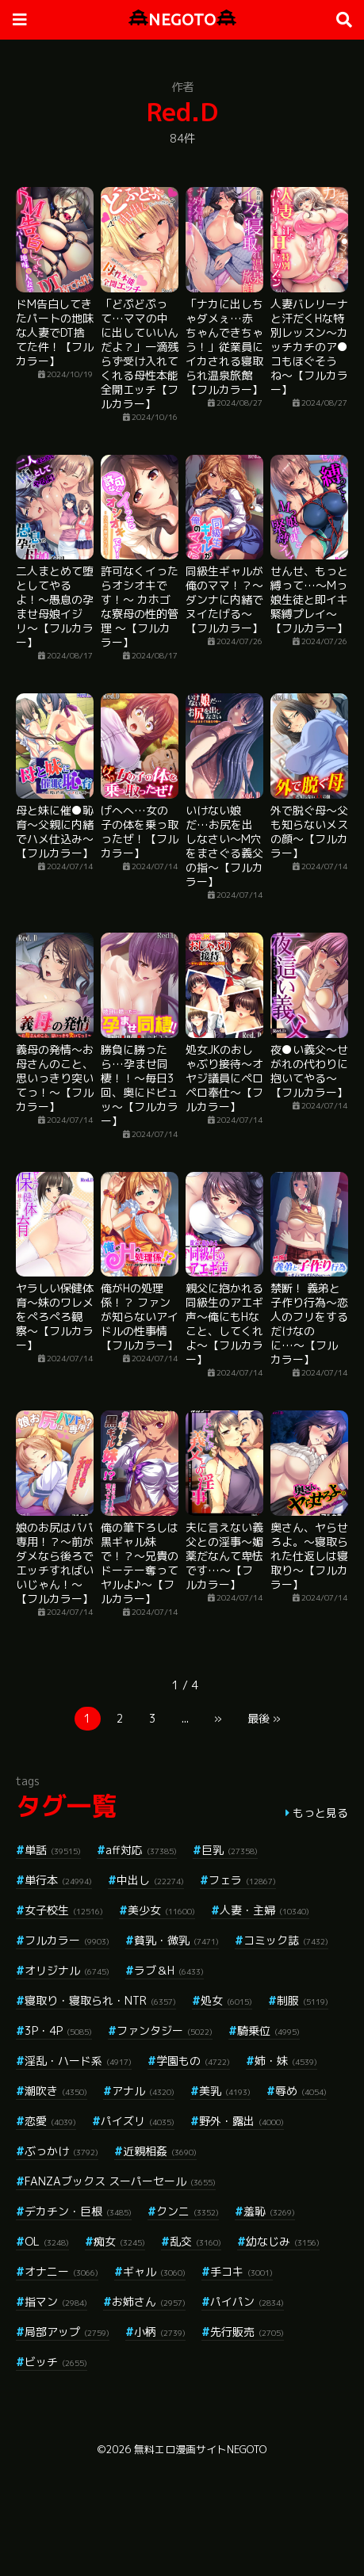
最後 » (264, 1718)
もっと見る (320, 1812)
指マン (56, 2301)
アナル (143, 2090)
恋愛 (50, 2120)
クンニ (187, 2211)
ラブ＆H (169, 1970)
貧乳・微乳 (176, 1940)
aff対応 (141, 1849)
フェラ (242, 1879)
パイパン (247, 2301)
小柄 (160, 2331)
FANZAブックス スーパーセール (120, 2181)
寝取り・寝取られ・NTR (100, 2000)
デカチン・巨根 (78, 2211)
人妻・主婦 (264, 1910)
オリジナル (67, 1970)
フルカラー (67, 1940)
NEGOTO (182, 19)
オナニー (61, 2271)
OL (47, 2241)
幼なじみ (283, 2241)
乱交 (195, 2241)
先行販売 (247, 2331)
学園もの (193, 2060)
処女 (226, 2000)
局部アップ (67, 2331)
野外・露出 (241, 2120)
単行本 (58, 1879)
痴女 (119, 2241)
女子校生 (64, 1910)
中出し (150, 1879)
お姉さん (149, 2301)
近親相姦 (160, 2150)
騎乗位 (268, 2030)
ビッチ (56, 2361)
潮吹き (56, 2090)
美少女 (161, 1910)
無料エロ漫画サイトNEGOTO (200, 2449)
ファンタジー (165, 2030)
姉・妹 (286, 2060)
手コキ (241, 2271)
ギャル (154, 2271)
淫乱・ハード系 (78, 2060)
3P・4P (58, 2030)
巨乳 (229, 1849)
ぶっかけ (61, 2150)
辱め (301, 2090)
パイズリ (137, 2120)
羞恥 (269, 2211)
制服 (302, 2000)
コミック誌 (285, 1940)
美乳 (225, 2090)
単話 (53, 1849)
